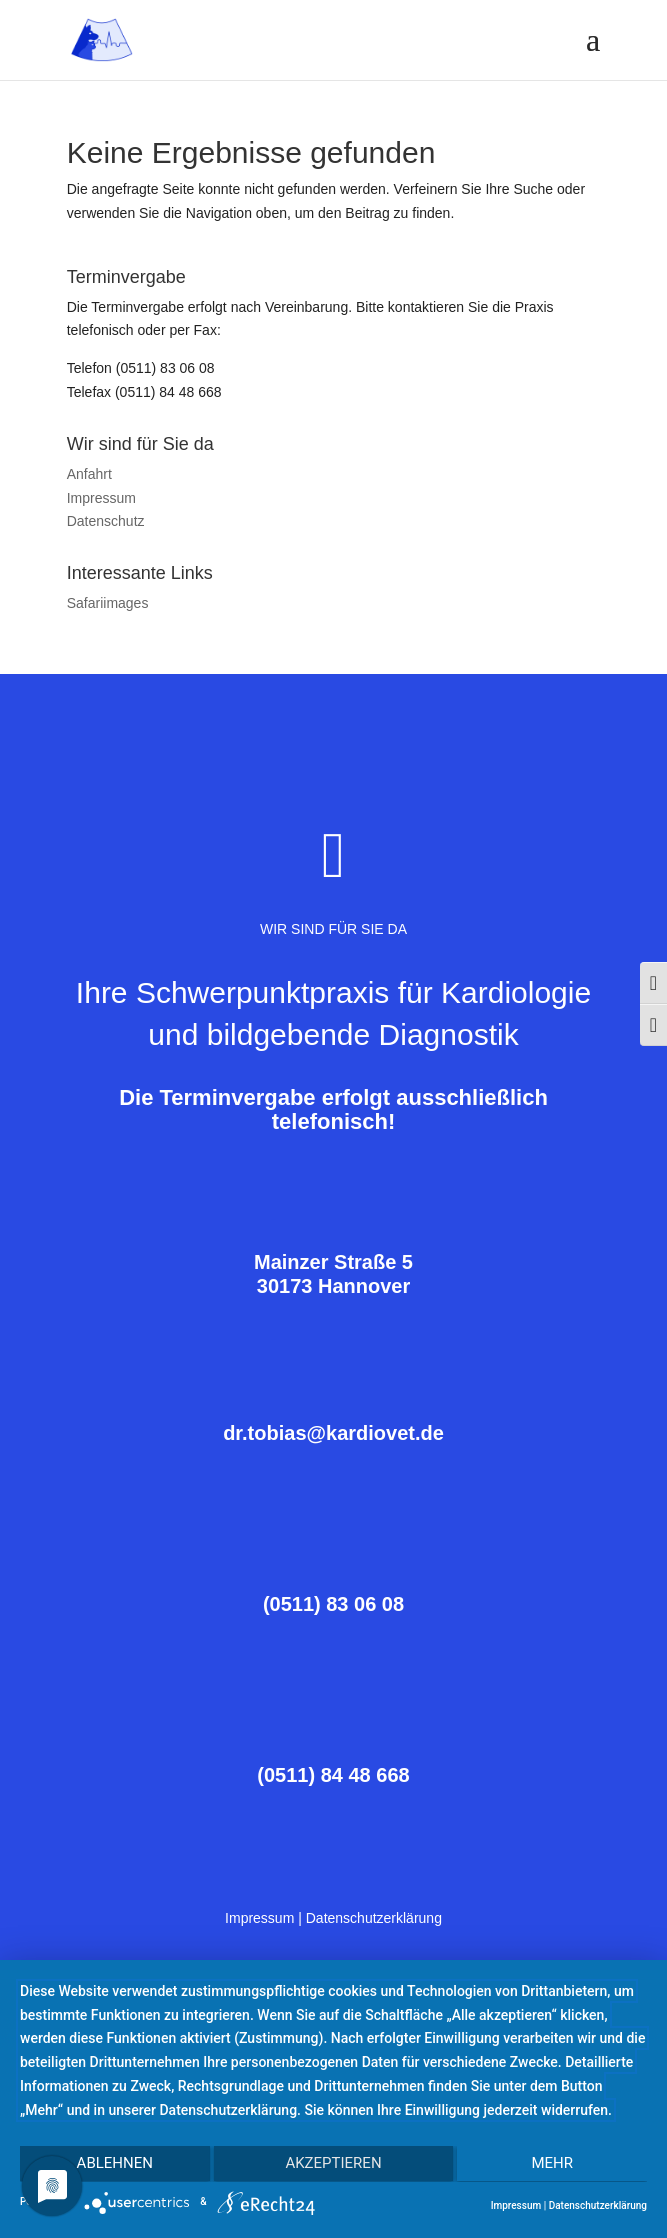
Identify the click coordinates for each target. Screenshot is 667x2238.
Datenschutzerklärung (374, 1918)
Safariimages (108, 603)
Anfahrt (89, 474)
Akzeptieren (333, 2165)
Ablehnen (113, 2165)
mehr (554, 2165)
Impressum (101, 498)
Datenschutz (106, 521)
